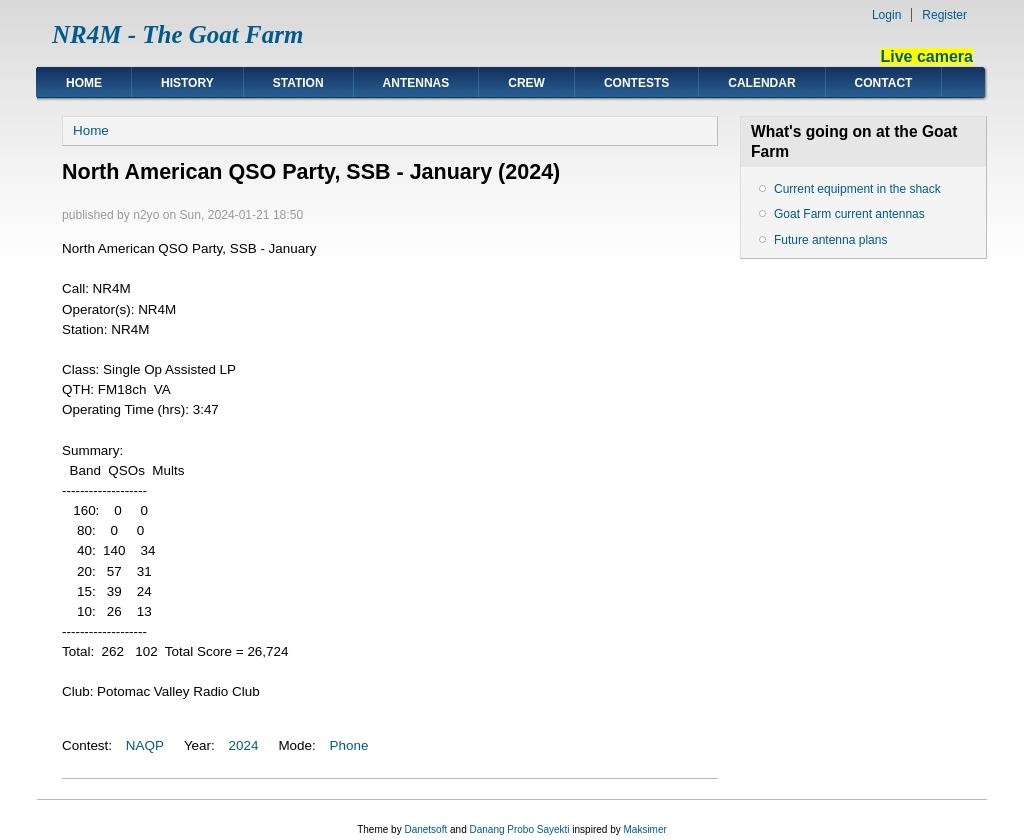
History (187, 83)
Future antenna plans (830, 240)
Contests (636, 83)
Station (298, 83)
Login (886, 15)
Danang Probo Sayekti (519, 829)
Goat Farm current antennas (849, 214)
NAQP (145, 745)
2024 (244, 745)
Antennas (416, 83)
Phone (349, 745)
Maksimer (644, 829)
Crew (526, 83)
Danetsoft (425, 829)
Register (944, 15)
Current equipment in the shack (857, 189)
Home (84, 83)
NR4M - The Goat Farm (177, 34)
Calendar (761, 83)
